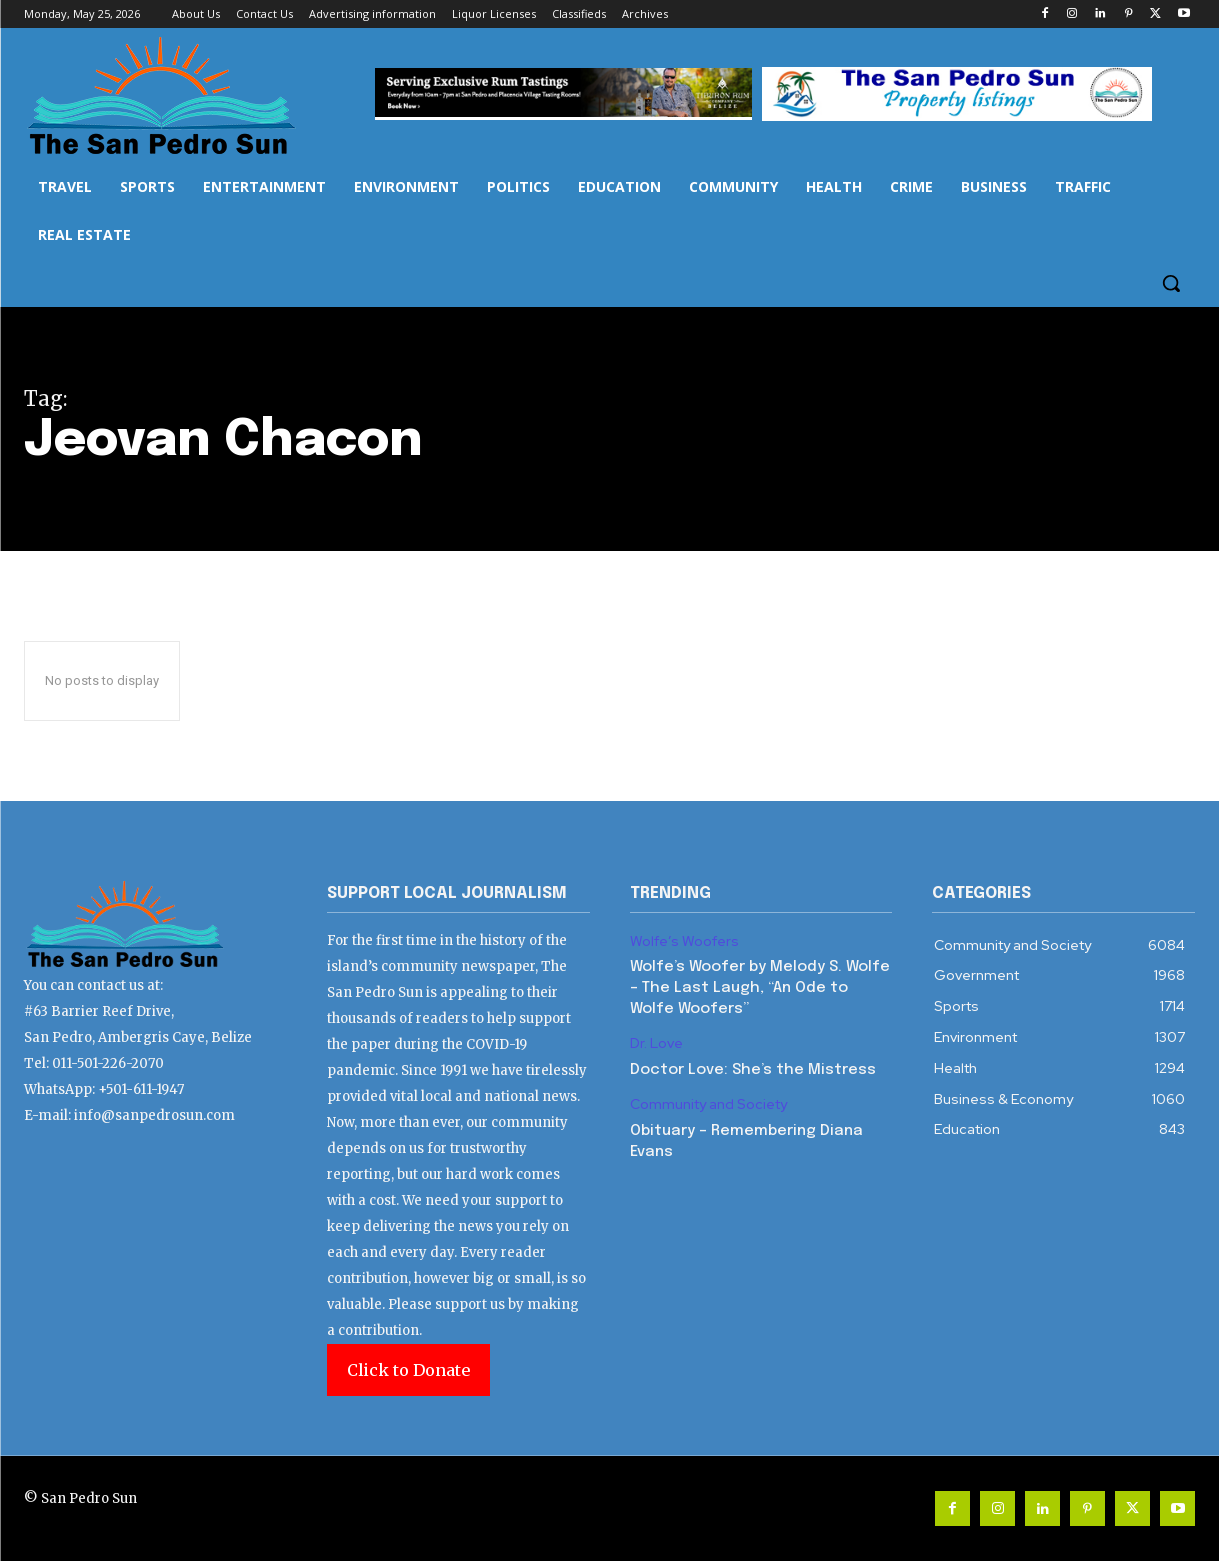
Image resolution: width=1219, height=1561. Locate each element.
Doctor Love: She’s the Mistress (753, 1070)
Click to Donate (408, 1370)
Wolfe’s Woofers (684, 941)
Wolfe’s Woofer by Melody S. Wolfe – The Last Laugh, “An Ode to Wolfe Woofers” (760, 988)
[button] (1171, 283)
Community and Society (708, 1104)
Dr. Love (656, 1043)
